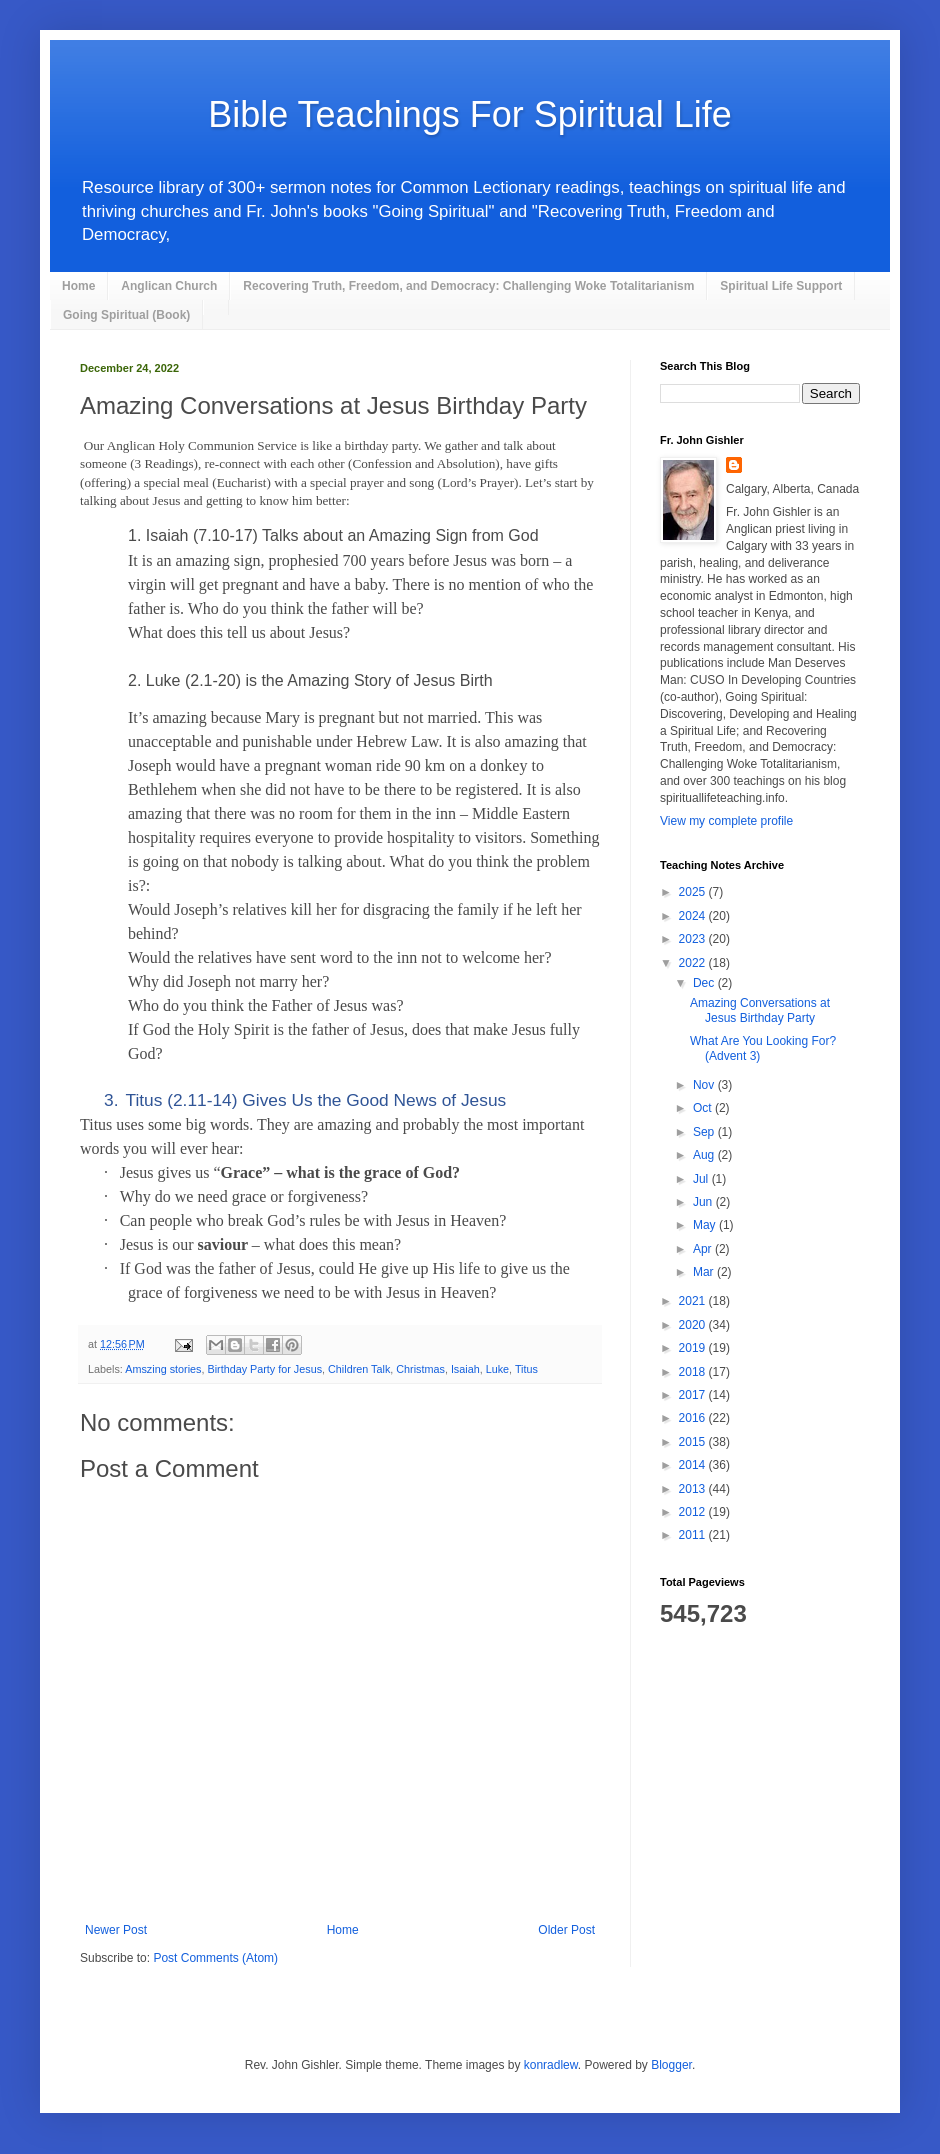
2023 (694, 939)
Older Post (566, 1930)
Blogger (671, 2065)
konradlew (551, 2065)
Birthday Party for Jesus (264, 1369)
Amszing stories (163, 1369)
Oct (704, 1108)
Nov (705, 1085)
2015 (694, 1442)
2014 (694, 1465)
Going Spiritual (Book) (126, 315)
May (706, 1225)
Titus (526, 1369)
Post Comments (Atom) (215, 1958)
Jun (704, 1202)
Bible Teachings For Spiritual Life (470, 114)
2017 (694, 1395)
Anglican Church (169, 286)
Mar (705, 1272)
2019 (694, 1348)
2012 (694, 1512)
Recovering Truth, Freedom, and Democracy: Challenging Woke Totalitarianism (468, 286)
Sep (705, 1132)
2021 (694, 1301)
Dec (705, 983)
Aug (705, 1155)
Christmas (420, 1369)
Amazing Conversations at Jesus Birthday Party (760, 1010)
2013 (694, 1489)
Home (78, 286)
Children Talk (359, 1369)
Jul (702, 1179)
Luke (497, 1369)
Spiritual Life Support (781, 286)
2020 (694, 1325)
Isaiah (465, 1369)
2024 (694, 916)
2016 (694, 1418)
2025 (694, 892)
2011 (694, 1535)
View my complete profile (726, 821)
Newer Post (116, 1930)
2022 (694, 963)
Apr (704, 1249)
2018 (694, 1372)
